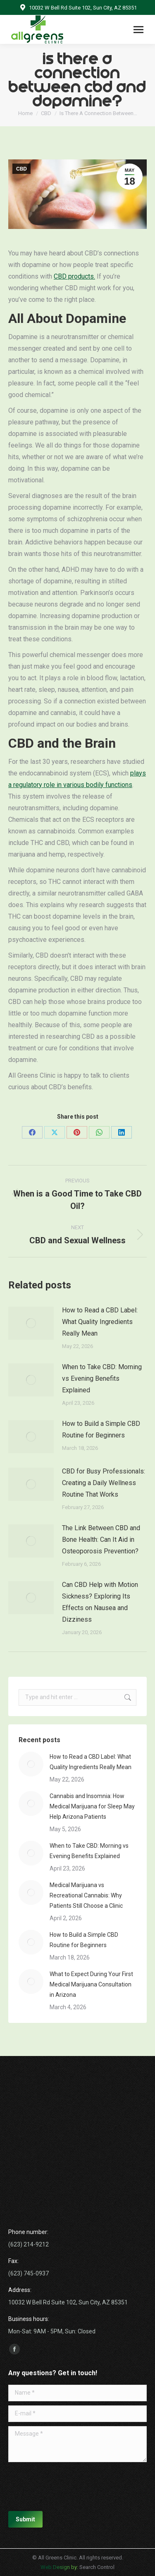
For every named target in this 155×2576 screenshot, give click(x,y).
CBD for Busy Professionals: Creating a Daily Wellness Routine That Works (103, 1482)
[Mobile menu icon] (138, 30)
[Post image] (31, 1323)
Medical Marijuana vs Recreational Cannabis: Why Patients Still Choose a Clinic (86, 1895)
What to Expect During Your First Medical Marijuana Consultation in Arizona (91, 1984)
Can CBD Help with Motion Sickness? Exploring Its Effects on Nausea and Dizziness (100, 1602)
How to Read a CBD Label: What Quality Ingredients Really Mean (100, 1321)
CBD (21, 169)
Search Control (96, 2567)
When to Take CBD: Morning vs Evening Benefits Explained (102, 1378)
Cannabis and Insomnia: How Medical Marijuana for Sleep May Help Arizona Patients (92, 1806)
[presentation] (71, 2486)
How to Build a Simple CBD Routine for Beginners (101, 1429)
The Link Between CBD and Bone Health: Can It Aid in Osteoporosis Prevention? (101, 1539)
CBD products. (74, 276)
